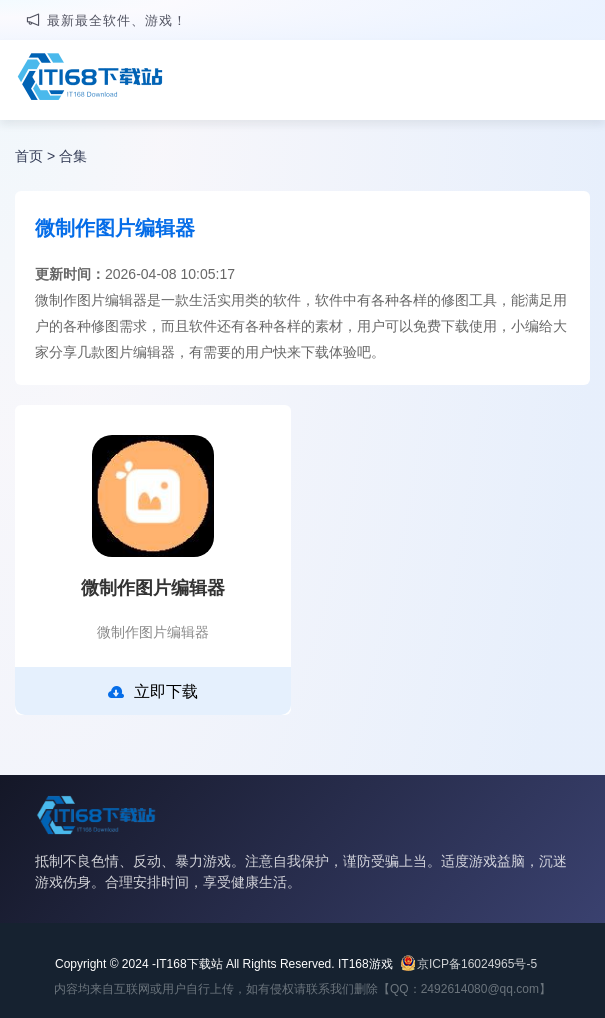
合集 (73, 156)
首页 (29, 156)
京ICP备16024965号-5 (477, 964)
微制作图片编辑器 (153, 588)
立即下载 (153, 692)
